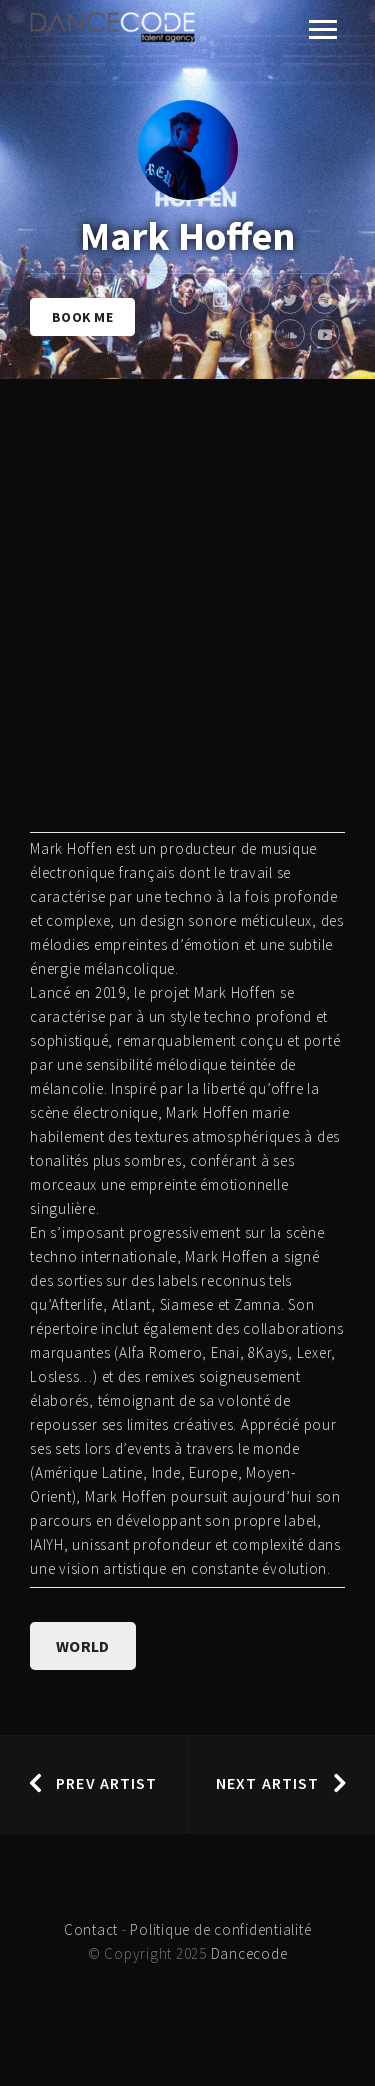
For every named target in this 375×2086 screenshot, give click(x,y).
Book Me (82, 317)
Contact (91, 1929)
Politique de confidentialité (220, 1929)
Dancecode (249, 1953)
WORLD (83, 1646)
